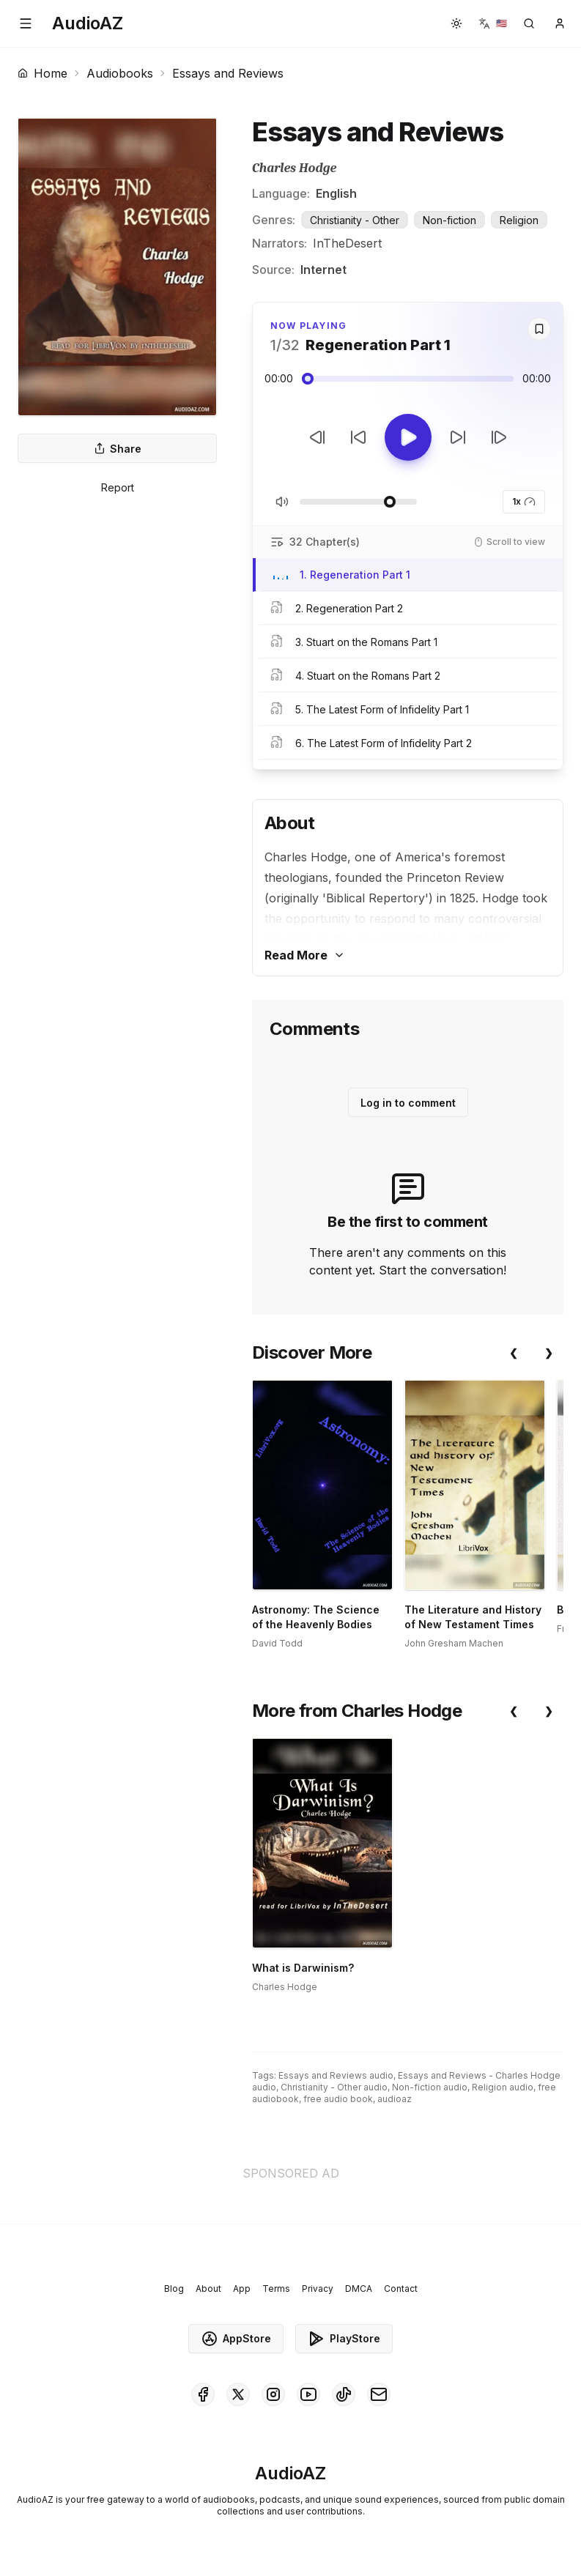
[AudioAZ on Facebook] (203, 2394)
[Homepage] (87, 23)
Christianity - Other (354, 220)
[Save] (539, 329)
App (242, 2288)
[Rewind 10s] (358, 437)
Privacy (317, 2288)
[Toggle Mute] (282, 501)
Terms (276, 2288)
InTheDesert (347, 243)
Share (117, 448)
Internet (323, 269)
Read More (304, 955)
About (208, 2288)
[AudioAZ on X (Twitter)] (238, 2394)
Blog (174, 2288)
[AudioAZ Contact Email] (379, 2394)
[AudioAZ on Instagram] (273, 2394)
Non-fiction (449, 220)
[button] (25, 23)
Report (117, 487)
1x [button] (524, 502)
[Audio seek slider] (408, 379)
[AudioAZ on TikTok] (343, 2394)
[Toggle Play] (408, 437)
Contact (401, 2288)
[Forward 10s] (458, 437)
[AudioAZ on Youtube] (308, 2394)
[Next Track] (499, 437)
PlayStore (344, 2338)
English (336, 193)
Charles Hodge (294, 168)
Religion (519, 220)
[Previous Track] (317, 437)
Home (42, 73)
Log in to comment (408, 1102)
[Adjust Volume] (358, 502)
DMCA (358, 2288)
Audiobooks (119, 73)
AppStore (236, 2338)
